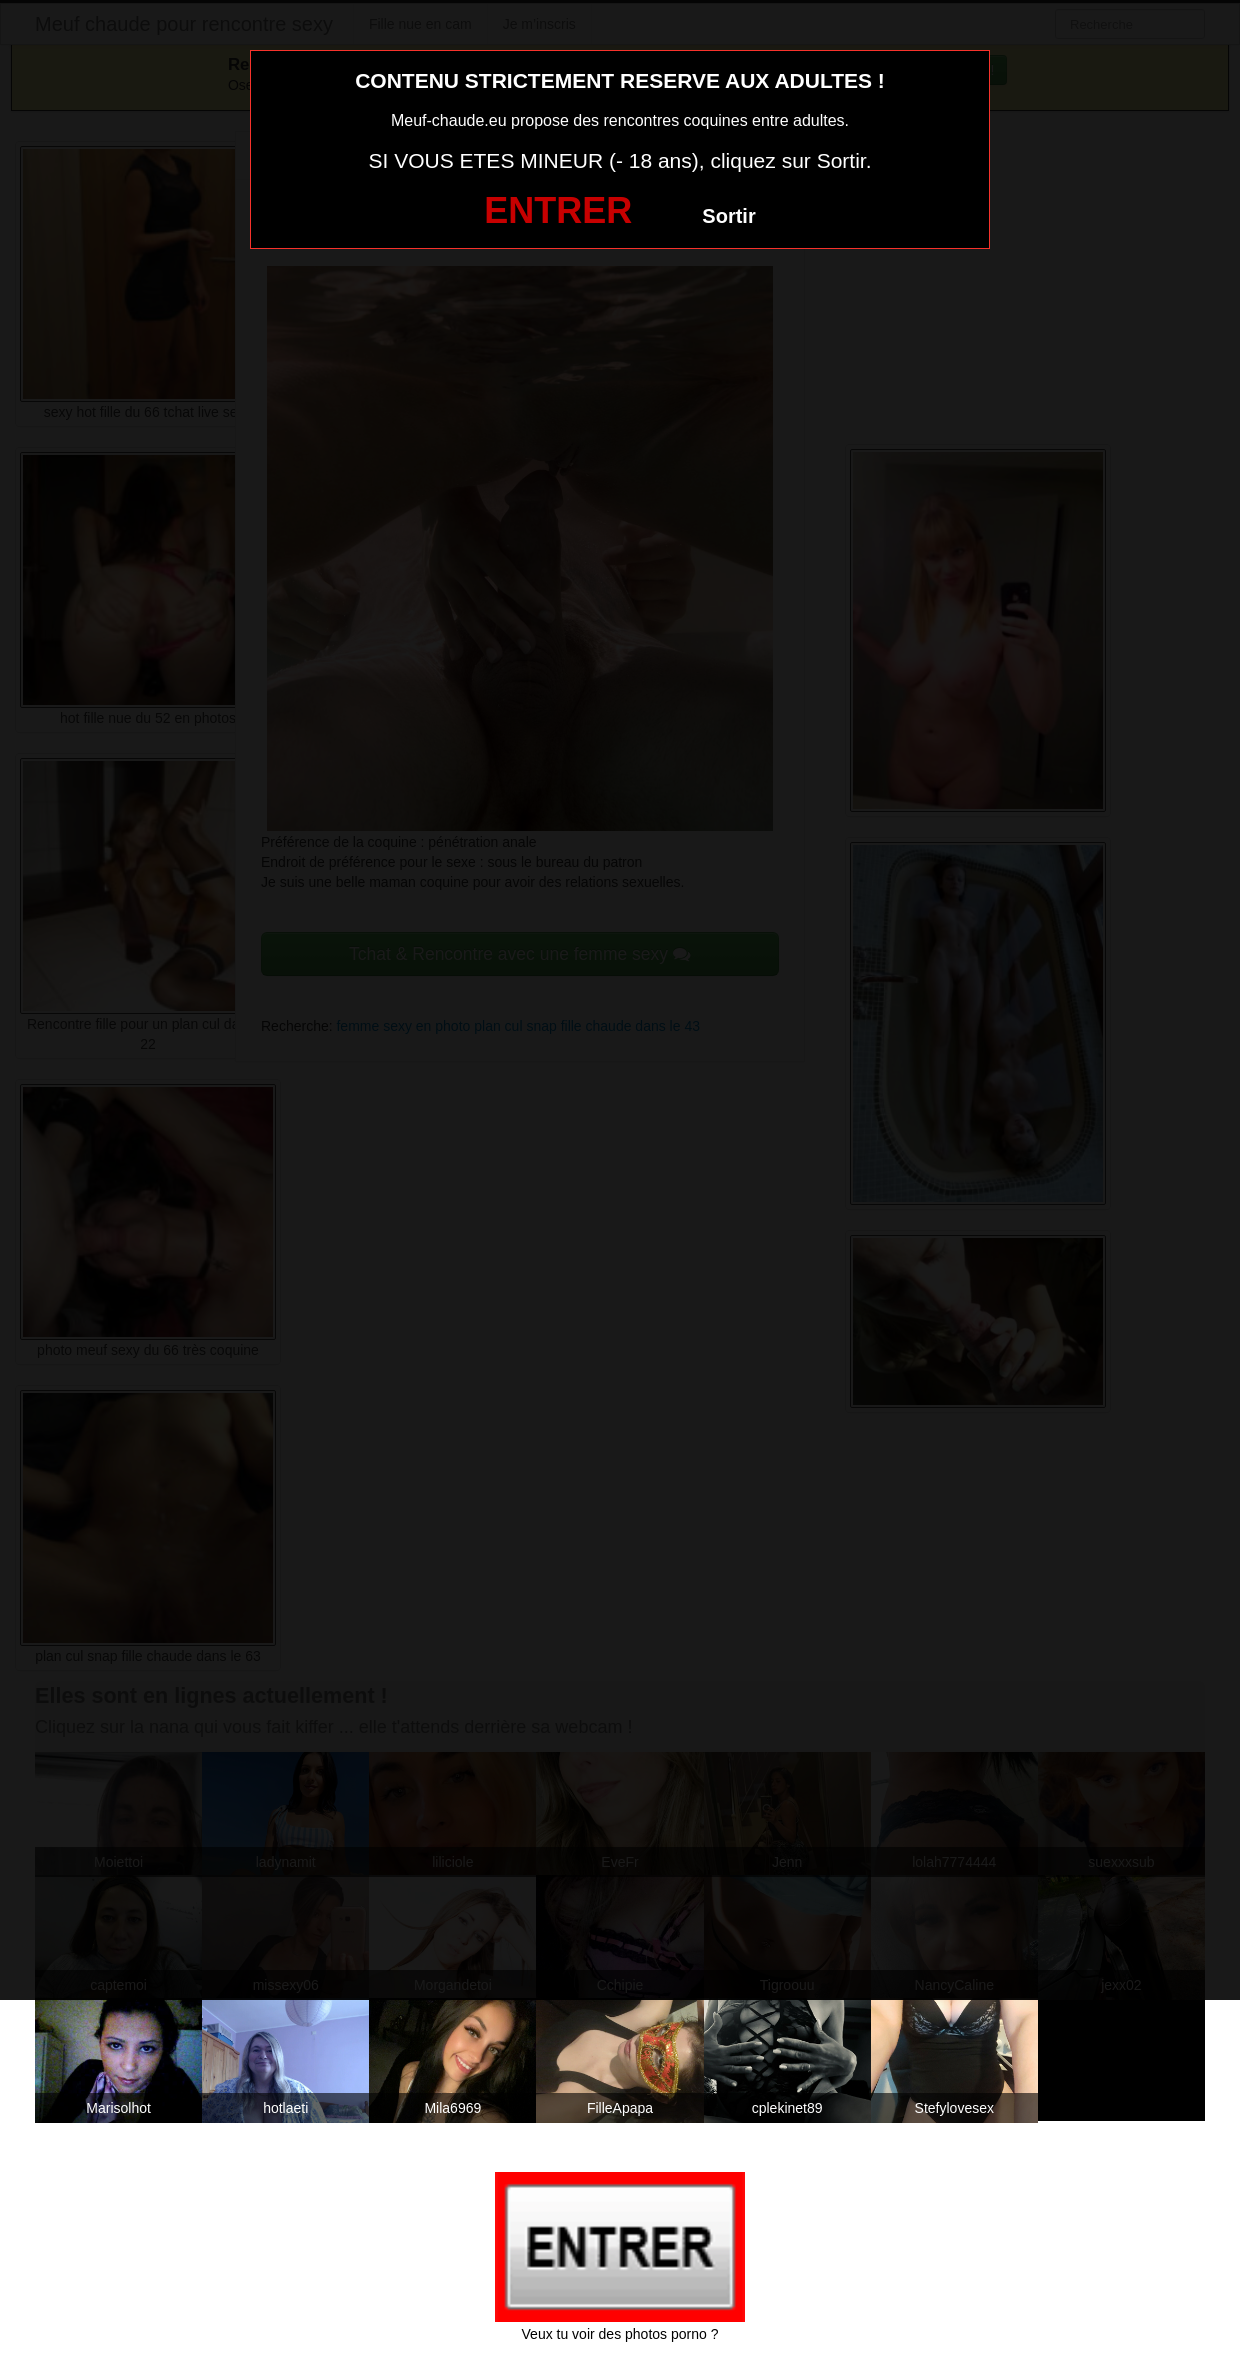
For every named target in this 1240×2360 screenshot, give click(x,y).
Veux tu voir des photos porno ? (620, 2334)
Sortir (728, 216)
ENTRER (558, 210)
